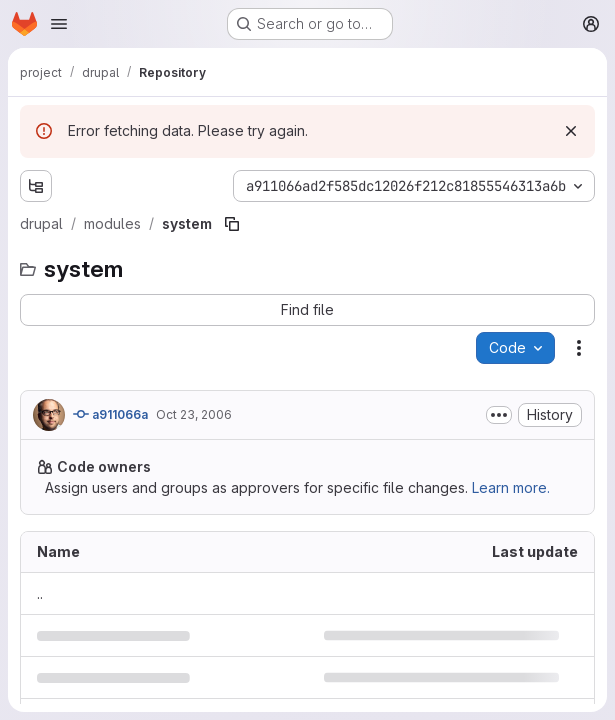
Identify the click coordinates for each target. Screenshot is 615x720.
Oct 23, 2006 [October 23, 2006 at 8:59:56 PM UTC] (194, 414)
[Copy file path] (232, 224)
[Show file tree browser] (36, 186)
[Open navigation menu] (59, 24)
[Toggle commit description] (499, 415)
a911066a (110, 414)
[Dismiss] (571, 131)
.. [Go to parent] (40, 593)
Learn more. (511, 487)
